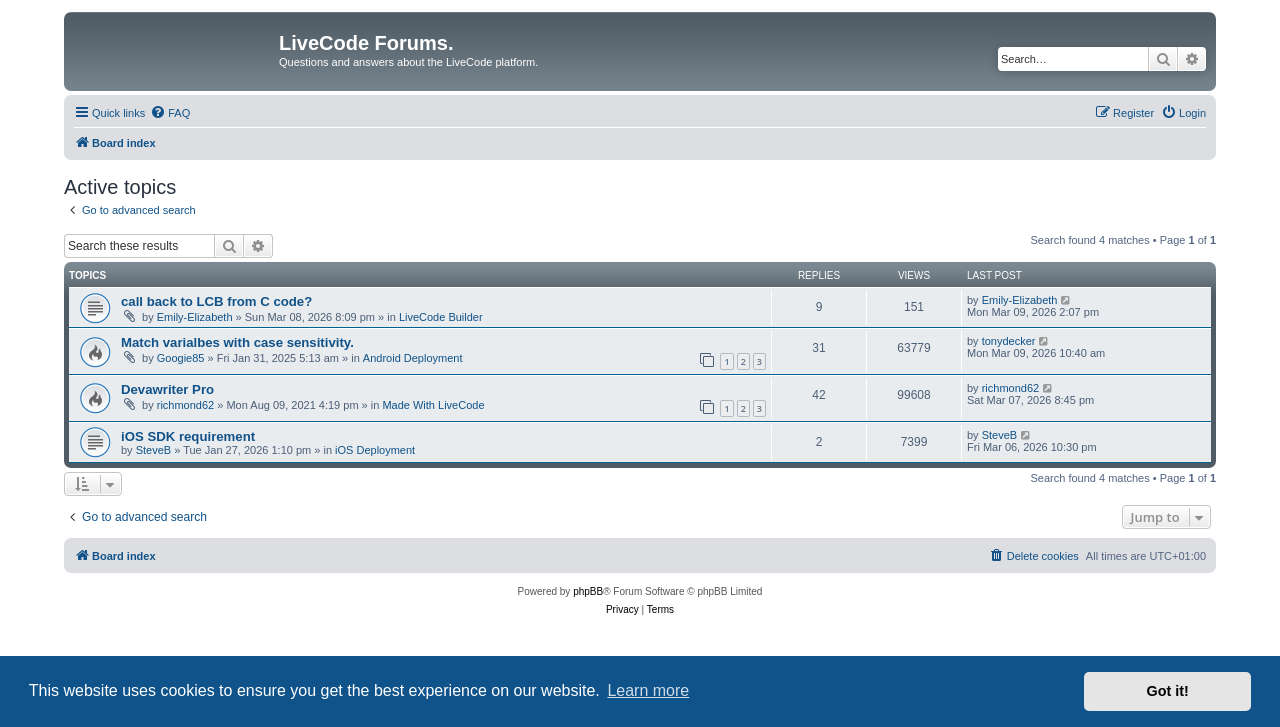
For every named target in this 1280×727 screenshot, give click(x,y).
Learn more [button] (648, 690)
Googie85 (181, 358)
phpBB (588, 591)
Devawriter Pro (167, 389)
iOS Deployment (375, 450)
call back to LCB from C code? (216, 301)
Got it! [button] (1168, 691)
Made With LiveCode (433, 405)
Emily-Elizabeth (195, 317)
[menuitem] (170, 113)
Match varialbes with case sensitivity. (237, 342)
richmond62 (185, 405)
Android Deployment (413, 358)
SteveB (153, 450)
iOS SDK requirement (188, 436)
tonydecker (1009, 341)
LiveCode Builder (441, 317)
